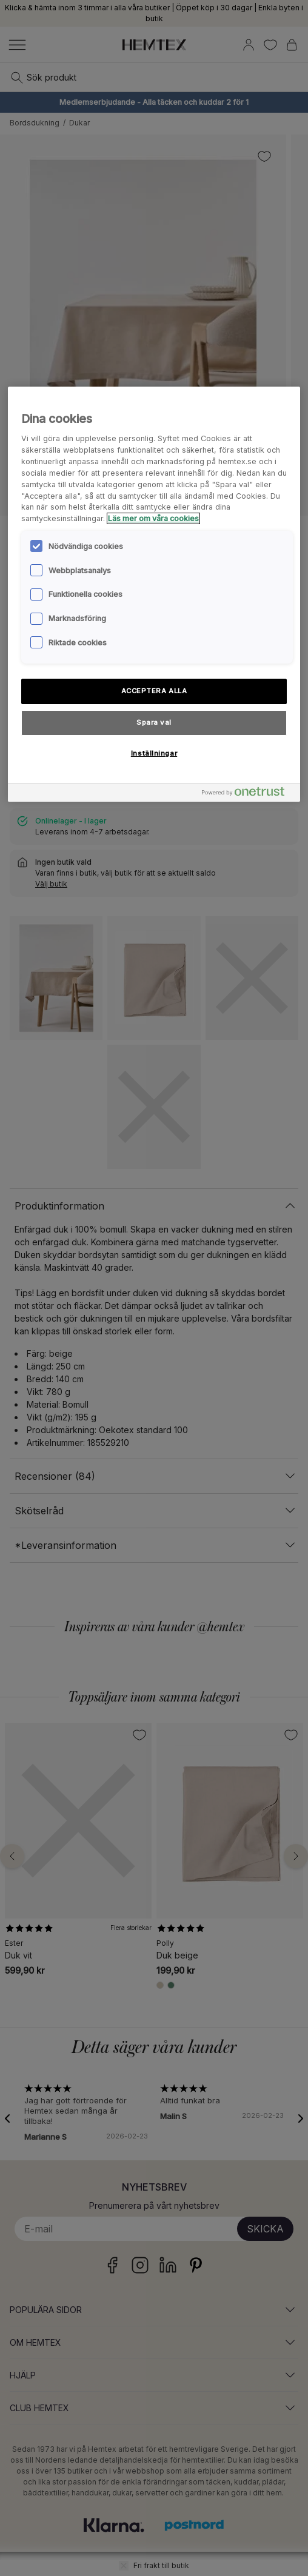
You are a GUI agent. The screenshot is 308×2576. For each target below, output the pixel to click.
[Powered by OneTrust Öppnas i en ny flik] (248, 794)
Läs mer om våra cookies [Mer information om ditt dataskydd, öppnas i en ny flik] (153, 518)
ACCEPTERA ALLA (154, 691)
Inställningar (154, 753)
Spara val (154, 722)
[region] (154, 594)
